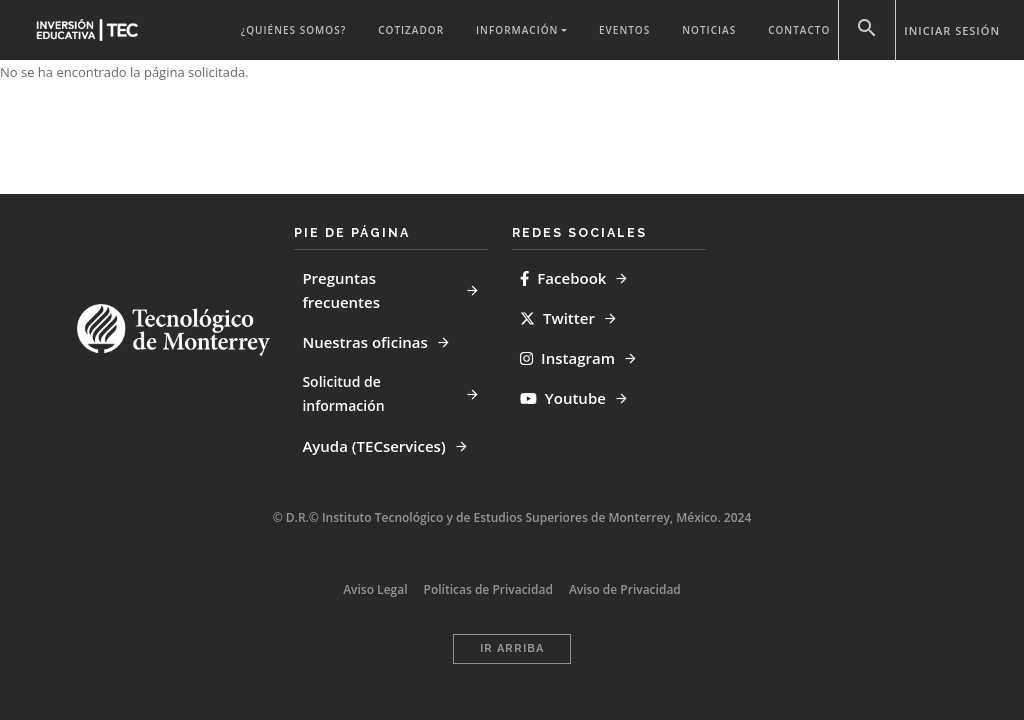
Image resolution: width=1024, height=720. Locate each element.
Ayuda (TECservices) (373, 446)
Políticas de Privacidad (488, 589)
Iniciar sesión (952, 30)
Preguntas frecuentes (341, 290)
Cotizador (411, 30)
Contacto (799, 30)
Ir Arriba (512, 648)
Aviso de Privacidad (625, 589)
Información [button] (517, 30)
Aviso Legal (375, 589)
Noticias (709, 30)
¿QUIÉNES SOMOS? (293, 30)
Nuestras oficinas (364, 342)
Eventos (624, 30)
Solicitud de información (343, 393)
